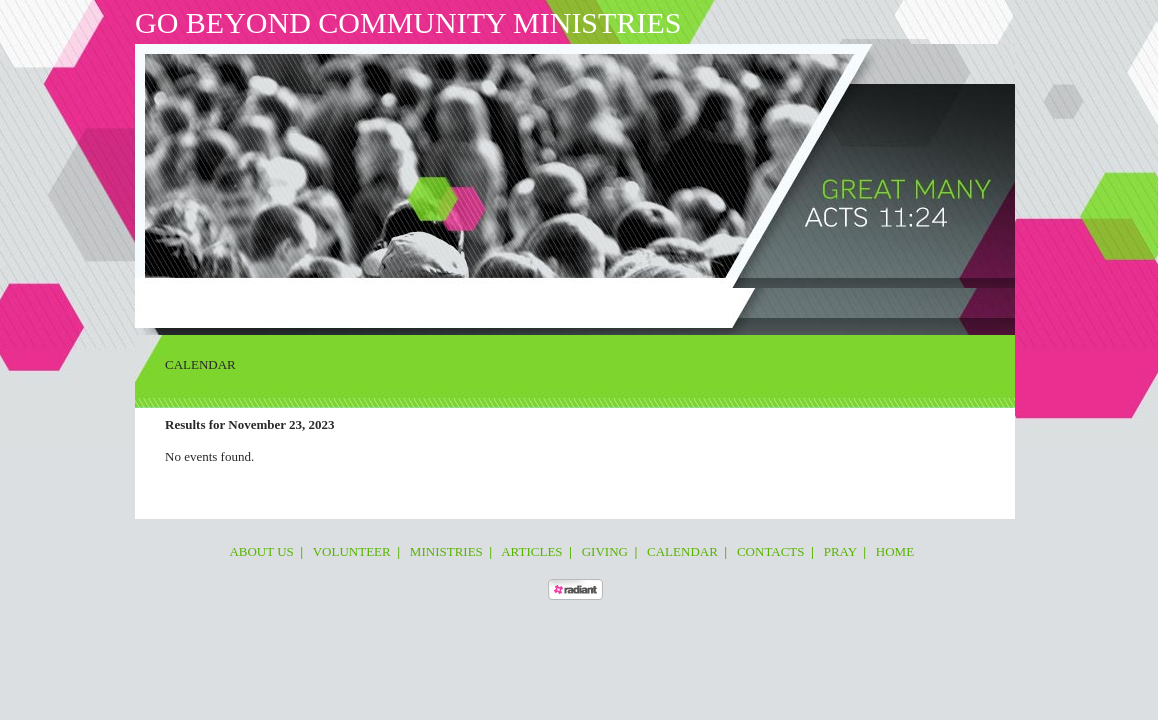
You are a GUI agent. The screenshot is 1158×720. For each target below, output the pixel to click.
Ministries (357, 304)
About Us (208, 304)
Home (712, 304)
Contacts (614, 304)
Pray (669, 304)
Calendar (544, 304)
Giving (482, 304)
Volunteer (281, 304)
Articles (425, 304)
